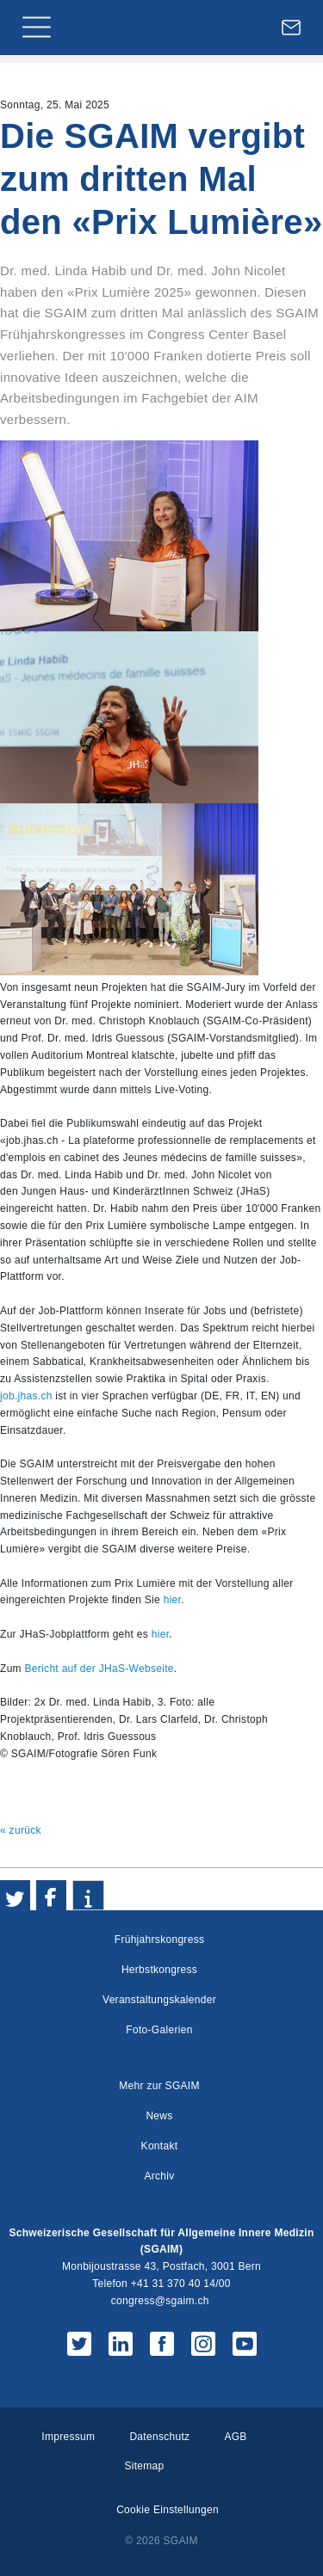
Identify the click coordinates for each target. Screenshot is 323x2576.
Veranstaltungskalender (159, 2000)
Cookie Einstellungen (167, 2510)
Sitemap (144, 2466)
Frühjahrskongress (159, 1940)
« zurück (20, 1830)
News (159, 2116)
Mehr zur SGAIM (159, 2086)
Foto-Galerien (159, 2030)
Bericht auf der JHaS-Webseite (99, 1669)
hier (173, 1600)
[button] (15, 1895)
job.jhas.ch (26, 1396)
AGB (235, 2437)
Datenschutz (159, 2437)
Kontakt (159, 2146)
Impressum (68, 2437)
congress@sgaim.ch (160, 2301)
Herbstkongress (159, 1970)
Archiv (159, 2176)
